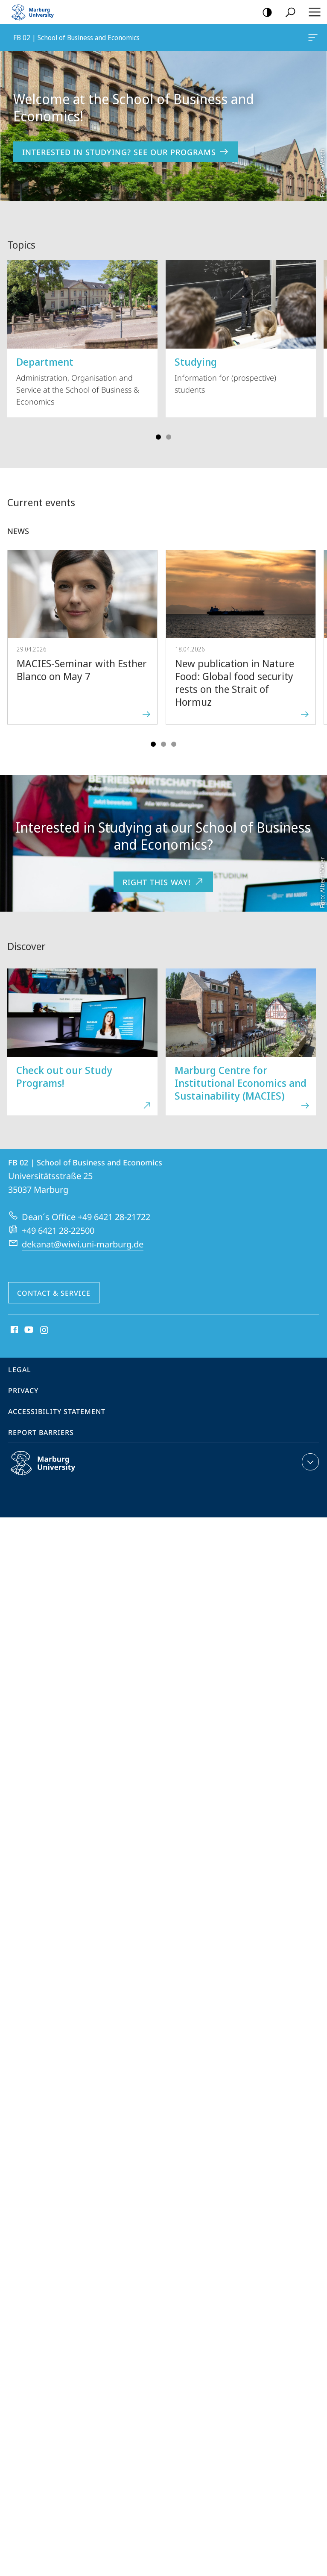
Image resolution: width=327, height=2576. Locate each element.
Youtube (28, 1330)
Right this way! (163, 882)
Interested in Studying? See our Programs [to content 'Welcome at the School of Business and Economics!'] (125, 152)
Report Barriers (41, 1432)
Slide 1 (158, 437)
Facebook (13, 1330)
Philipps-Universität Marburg (52, 1470)
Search (287, 12)
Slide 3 (168, 437)
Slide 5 (173, 744)
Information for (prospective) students (241, 327)
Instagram (44, 1330)
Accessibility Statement (56, 1411)
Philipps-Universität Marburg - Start (36, 12)
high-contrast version (264, 12)
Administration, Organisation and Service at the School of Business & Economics (82, 333)
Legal (19, 1369)
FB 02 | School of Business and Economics (312, 39)
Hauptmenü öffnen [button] (312, 12)
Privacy (23, 1390)
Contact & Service (54, 1293)
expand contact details (309, 1461)
